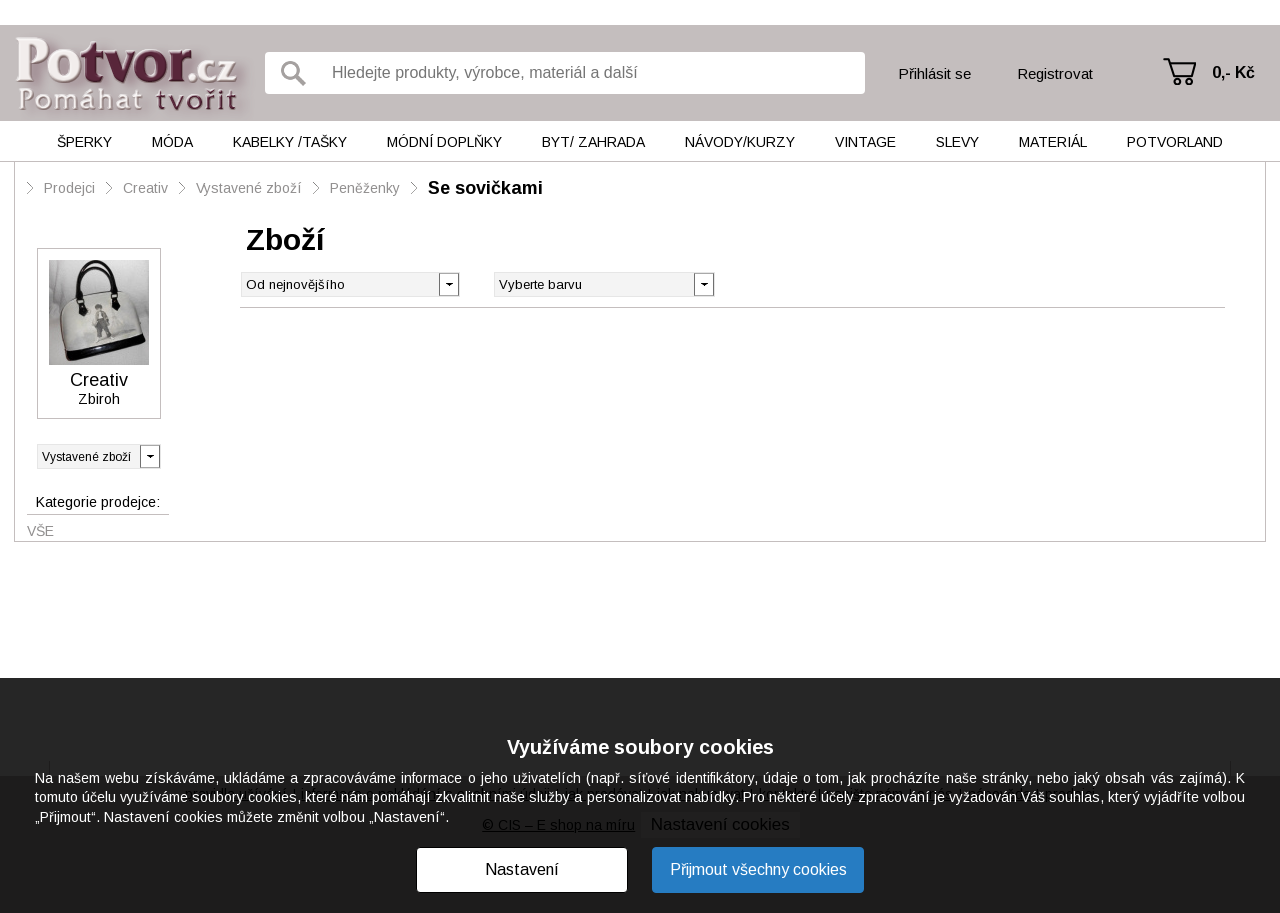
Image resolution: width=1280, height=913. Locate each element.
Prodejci (69, 188)
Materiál (1053, 142)
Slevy (957, 142)
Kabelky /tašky (290, 142)
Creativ (145, 188)
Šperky (84, 142)
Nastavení (522, 869)
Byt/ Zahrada (593, 142)
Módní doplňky (444, 142)
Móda (172, 142)
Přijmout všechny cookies (758, 869)
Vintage (865, 142)
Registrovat (1055, 73)
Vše (40, 531)
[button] (703, 283)
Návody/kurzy (740, 142)
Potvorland (1175, 142)
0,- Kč (1233, 72)
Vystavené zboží (249, 188)
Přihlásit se (934, 73)
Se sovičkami (485, 188)
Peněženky (365, 188)
